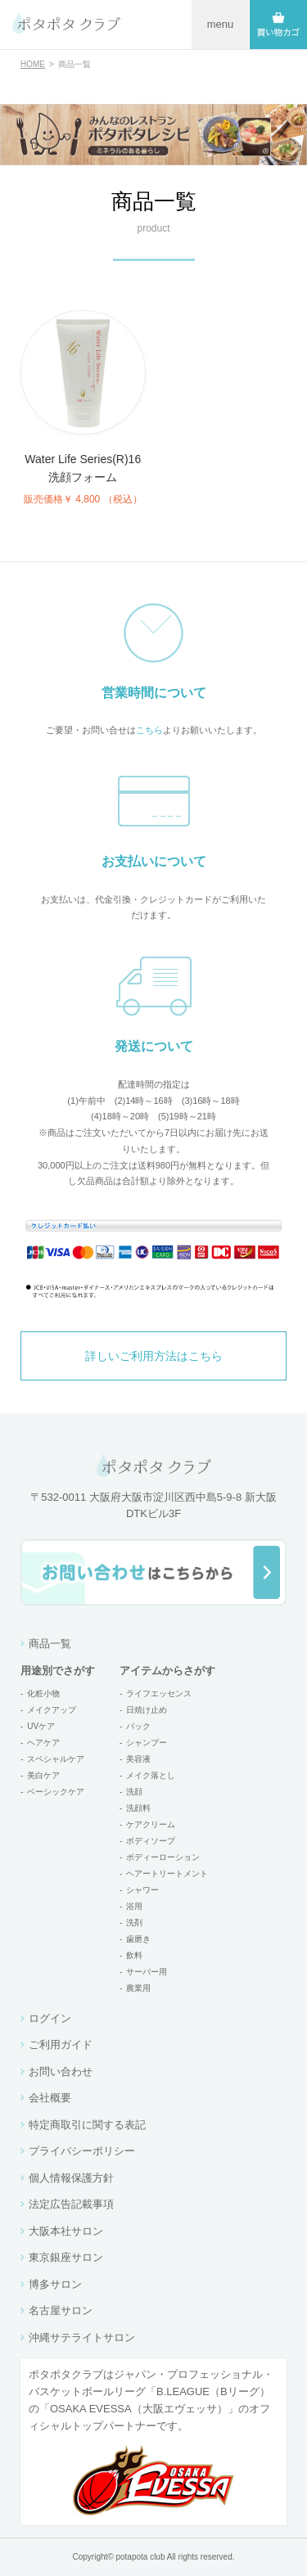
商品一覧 (50, 1643)
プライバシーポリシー (82, 2151)
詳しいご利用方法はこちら (154, 1355)
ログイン (50, 2018)
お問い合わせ (61, 2071)
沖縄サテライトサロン (82, 2337)
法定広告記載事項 (71, 2204)
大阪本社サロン (66, 2231)
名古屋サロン (61, 2310)
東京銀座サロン (66, 2257)
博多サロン (55, 2284)
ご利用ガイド (61, 2044)
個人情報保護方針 (71, 2178)
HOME (32, 64)
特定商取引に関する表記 (87, 2125)
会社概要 (50, 2098)
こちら (149, 730)
